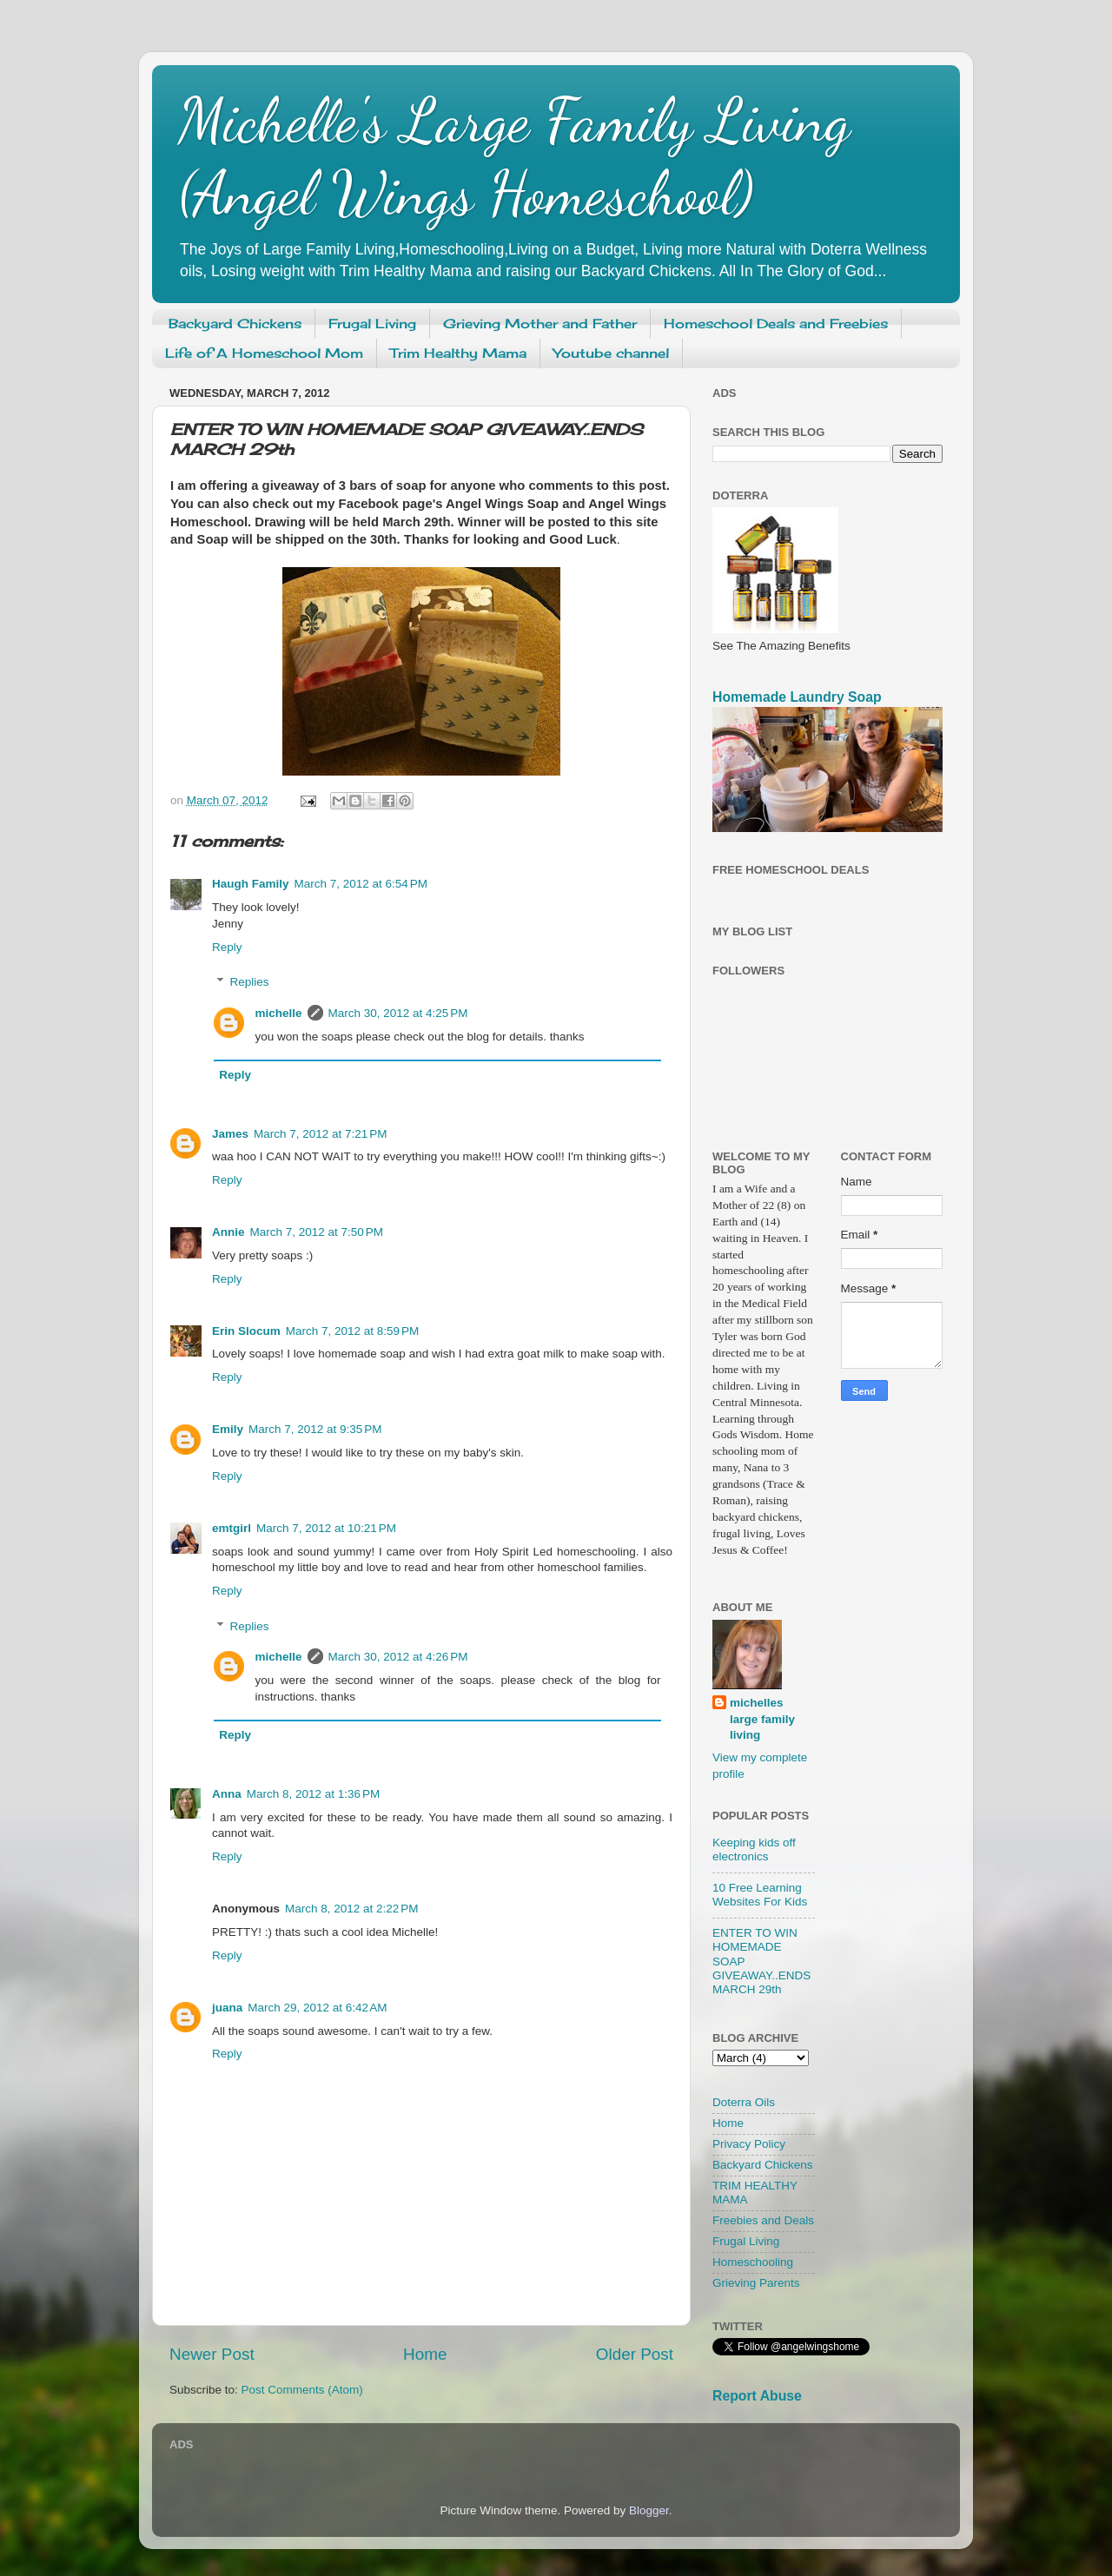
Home (425, 2354)
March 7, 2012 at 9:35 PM (314, 1429)
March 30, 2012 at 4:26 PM (398, 1656)
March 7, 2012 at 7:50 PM (316, 1231)
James (230, 1133)
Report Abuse (757, 2395)
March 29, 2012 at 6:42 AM (317, 2007)
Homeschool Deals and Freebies (776, 323)
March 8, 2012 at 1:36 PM (313, 1793)
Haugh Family (250, 883)
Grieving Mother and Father (540, 323)
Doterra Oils (743, 2102)
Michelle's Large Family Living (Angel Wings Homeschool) (514, 157)
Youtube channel (611, 353)
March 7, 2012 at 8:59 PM (352, 1331)
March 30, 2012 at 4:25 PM (398, 1013)
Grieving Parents (756, 2282)
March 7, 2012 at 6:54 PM (361, 883)
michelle (278, 1013)
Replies (249, 981)
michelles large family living (762, 1719)
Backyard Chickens (235, 323)
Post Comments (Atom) (302, 2389)
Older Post (634, 2354)
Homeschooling (752, 2262)
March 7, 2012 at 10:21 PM (326, 1528)
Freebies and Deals (763, 2220)
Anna (227, 1793)
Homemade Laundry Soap (797, 697)
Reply (227, 947)
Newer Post (212, 2354)
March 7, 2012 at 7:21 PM (320, 1133)
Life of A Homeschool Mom (264, 353)
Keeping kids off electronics (754, 1849)
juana (227, 2007)
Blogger (649, 2510)
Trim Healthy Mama (458, 353)
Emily (227, 1429)
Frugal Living (372, 323)
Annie (228, 1231)
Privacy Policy (748, 2143)
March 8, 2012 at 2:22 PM (351, 1908)
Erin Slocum (246, 1331)
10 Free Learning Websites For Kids (759, 1894)
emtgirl (231, 1528)
